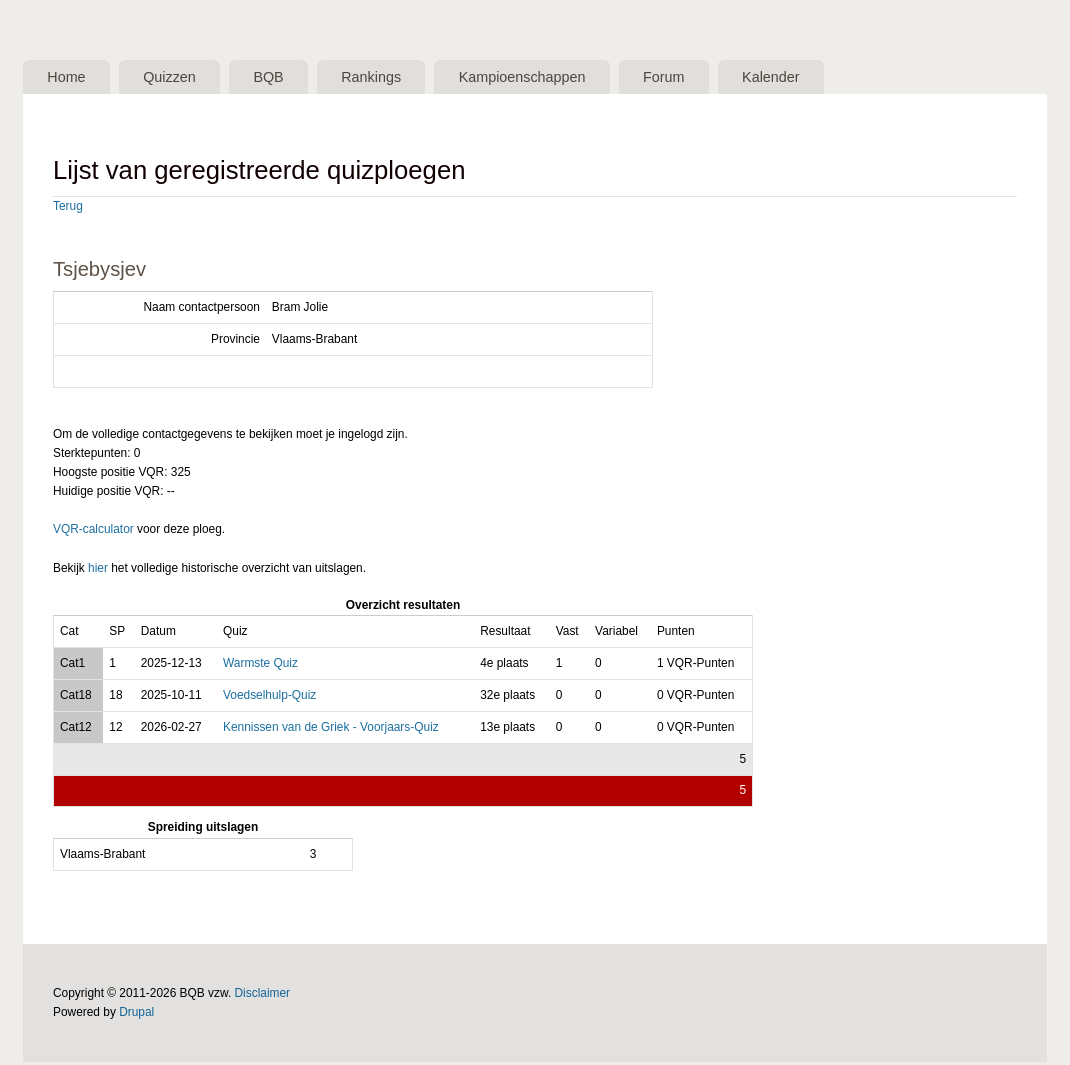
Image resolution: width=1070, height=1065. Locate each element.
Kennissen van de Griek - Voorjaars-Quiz (331, 729)
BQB (296, 78)
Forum (727, 78)
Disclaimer (263, 996)
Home (71, 78)
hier (98, 570)
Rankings (409, 78)
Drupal (136, 1015)
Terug (68, 208)
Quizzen (186, 78)
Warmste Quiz (260, 665)
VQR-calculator (93, 532)
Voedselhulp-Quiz (269, 697)
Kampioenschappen (573, 78)
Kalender (845, 78)
